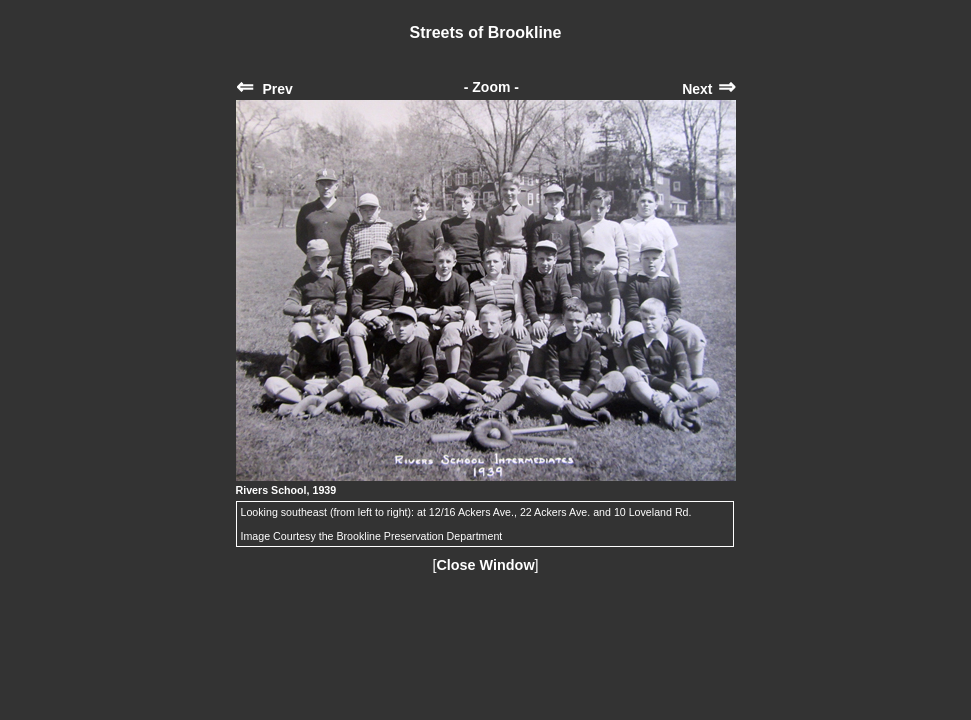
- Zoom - (491, 87)
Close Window (485, 565)
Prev (264, 89)
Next (708, 89)
